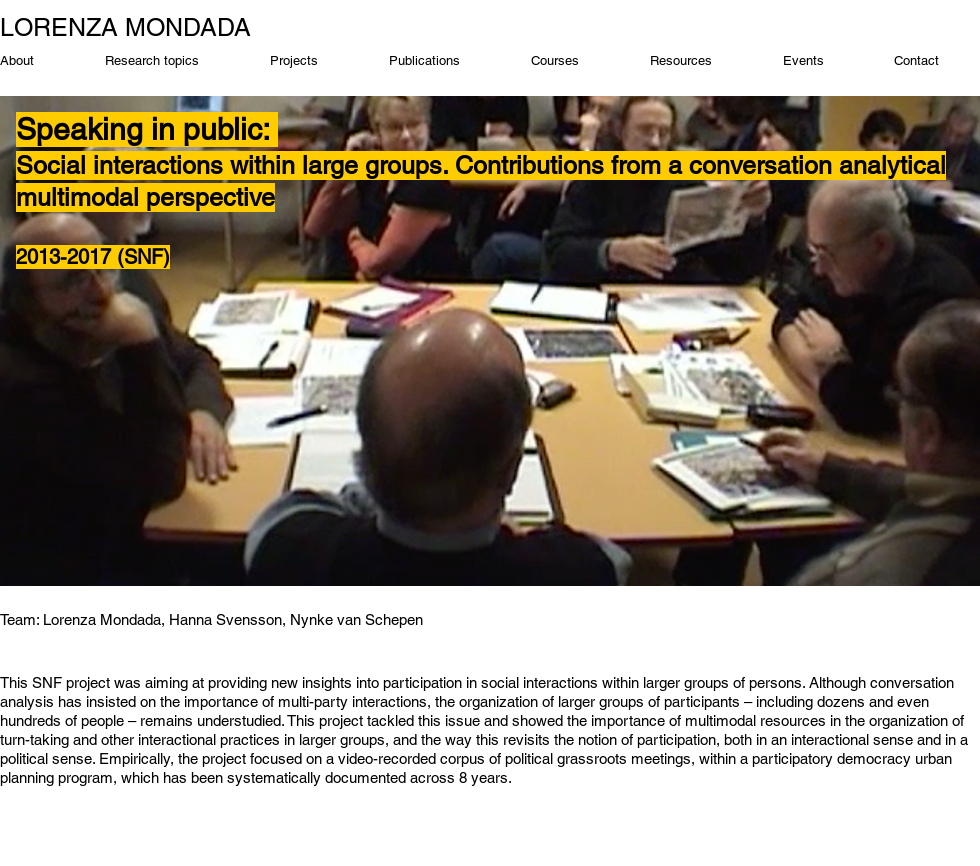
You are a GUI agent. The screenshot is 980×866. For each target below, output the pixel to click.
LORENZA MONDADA (125, 27)
